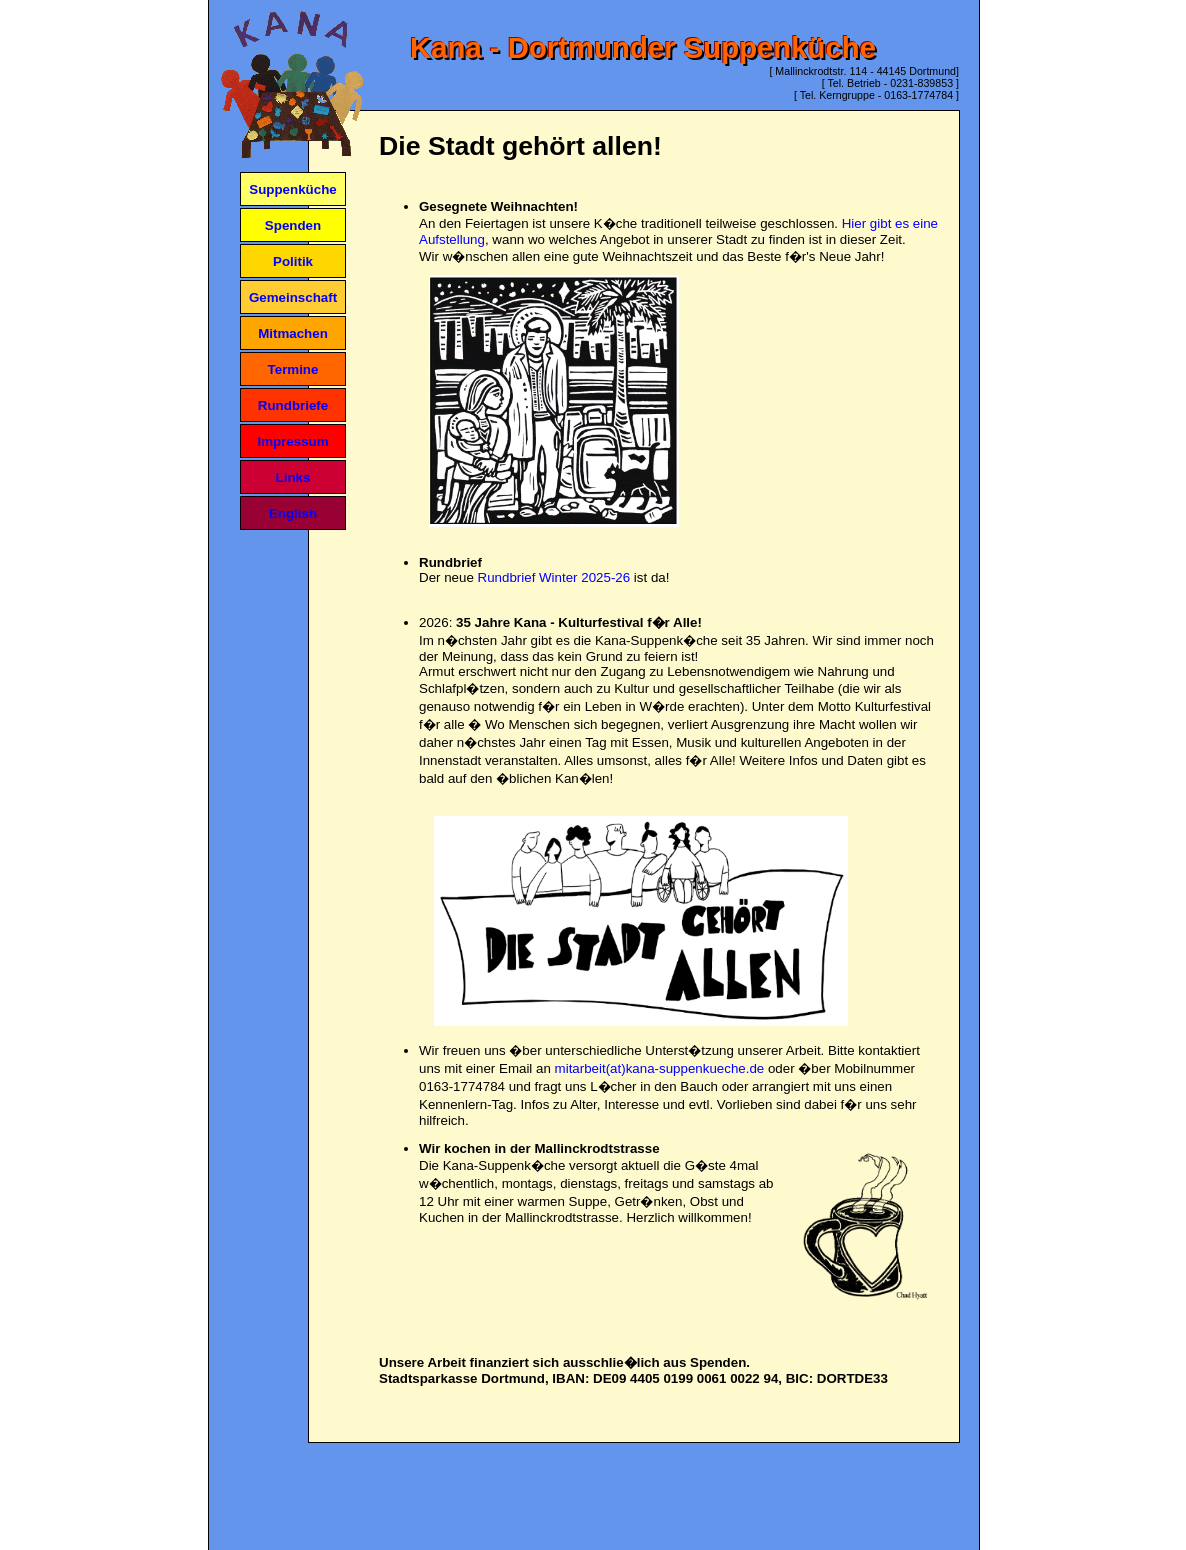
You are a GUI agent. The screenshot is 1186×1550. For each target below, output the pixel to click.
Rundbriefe (293, 405)
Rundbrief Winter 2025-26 (554, 577)
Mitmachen (293, 333)
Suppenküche (292, 189)
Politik (293, 261)
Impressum (292, 441)
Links (293, 477)
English (293, 513)
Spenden (293, 225)
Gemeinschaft (293, 297)
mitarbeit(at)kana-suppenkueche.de (660, 1068)
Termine (293, 369)
